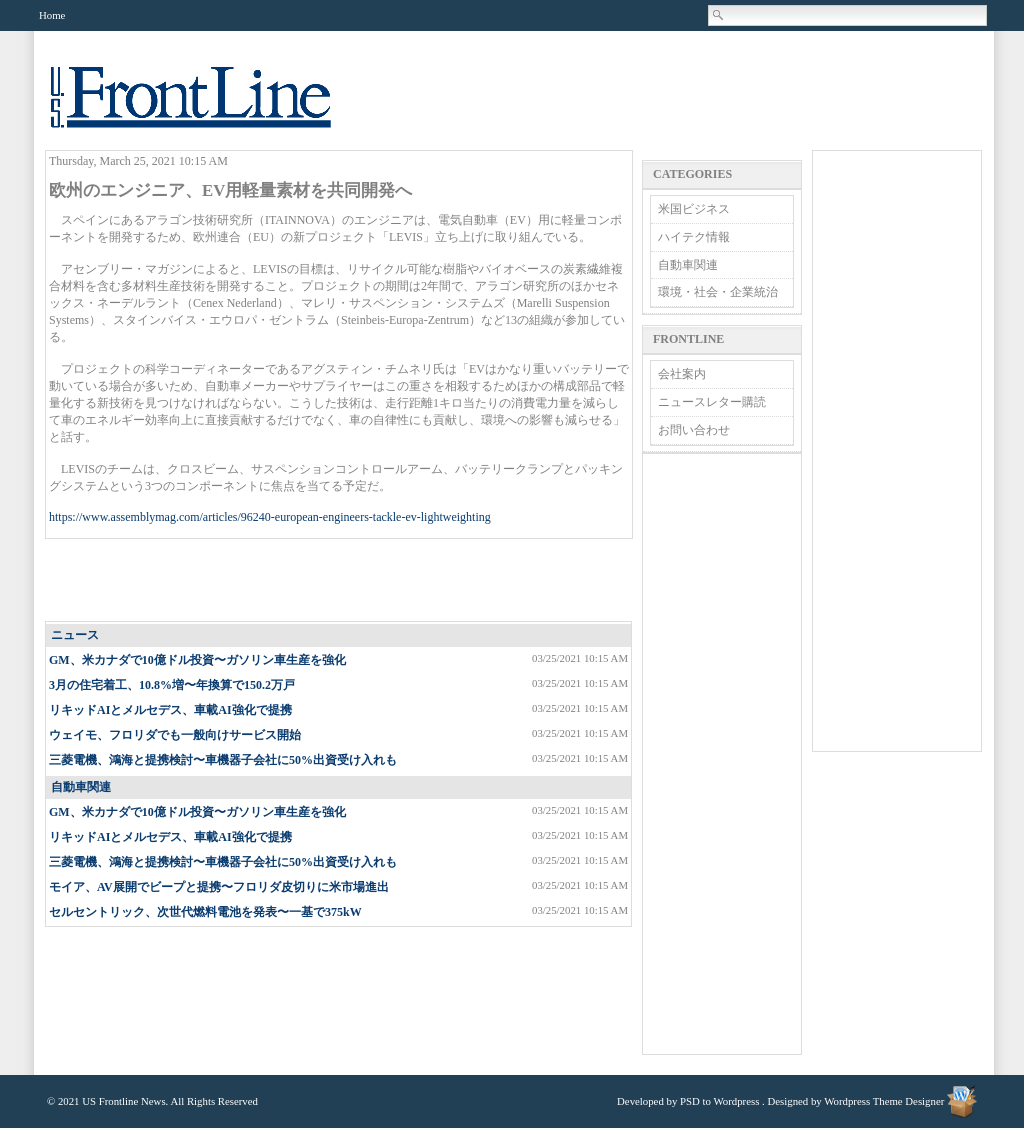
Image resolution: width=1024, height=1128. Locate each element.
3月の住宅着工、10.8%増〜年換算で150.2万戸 (172, 685)
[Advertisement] (340, 581)
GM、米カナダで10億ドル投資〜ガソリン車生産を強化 (197, 660)
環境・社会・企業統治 (718, 292)
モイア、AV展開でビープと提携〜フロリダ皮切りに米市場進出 (219, 887)
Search (719, 15)
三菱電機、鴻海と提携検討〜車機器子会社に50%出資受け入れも (223, 760)
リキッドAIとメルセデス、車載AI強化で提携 (170, 710)
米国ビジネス (694, 209)
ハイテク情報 (694, 237)
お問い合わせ (694, 430)
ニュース (75, 635)
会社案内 (682, 374)
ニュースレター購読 (712, 402)
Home (52, 15)
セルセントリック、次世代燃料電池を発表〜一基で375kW (205, 912)
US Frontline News (211, 108)
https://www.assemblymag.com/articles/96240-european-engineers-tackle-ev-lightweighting (270, 517)
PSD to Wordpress (719, 1101)
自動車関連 (81, 787)
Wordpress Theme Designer (884, 1101)
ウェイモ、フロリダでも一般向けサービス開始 (175, 735)
